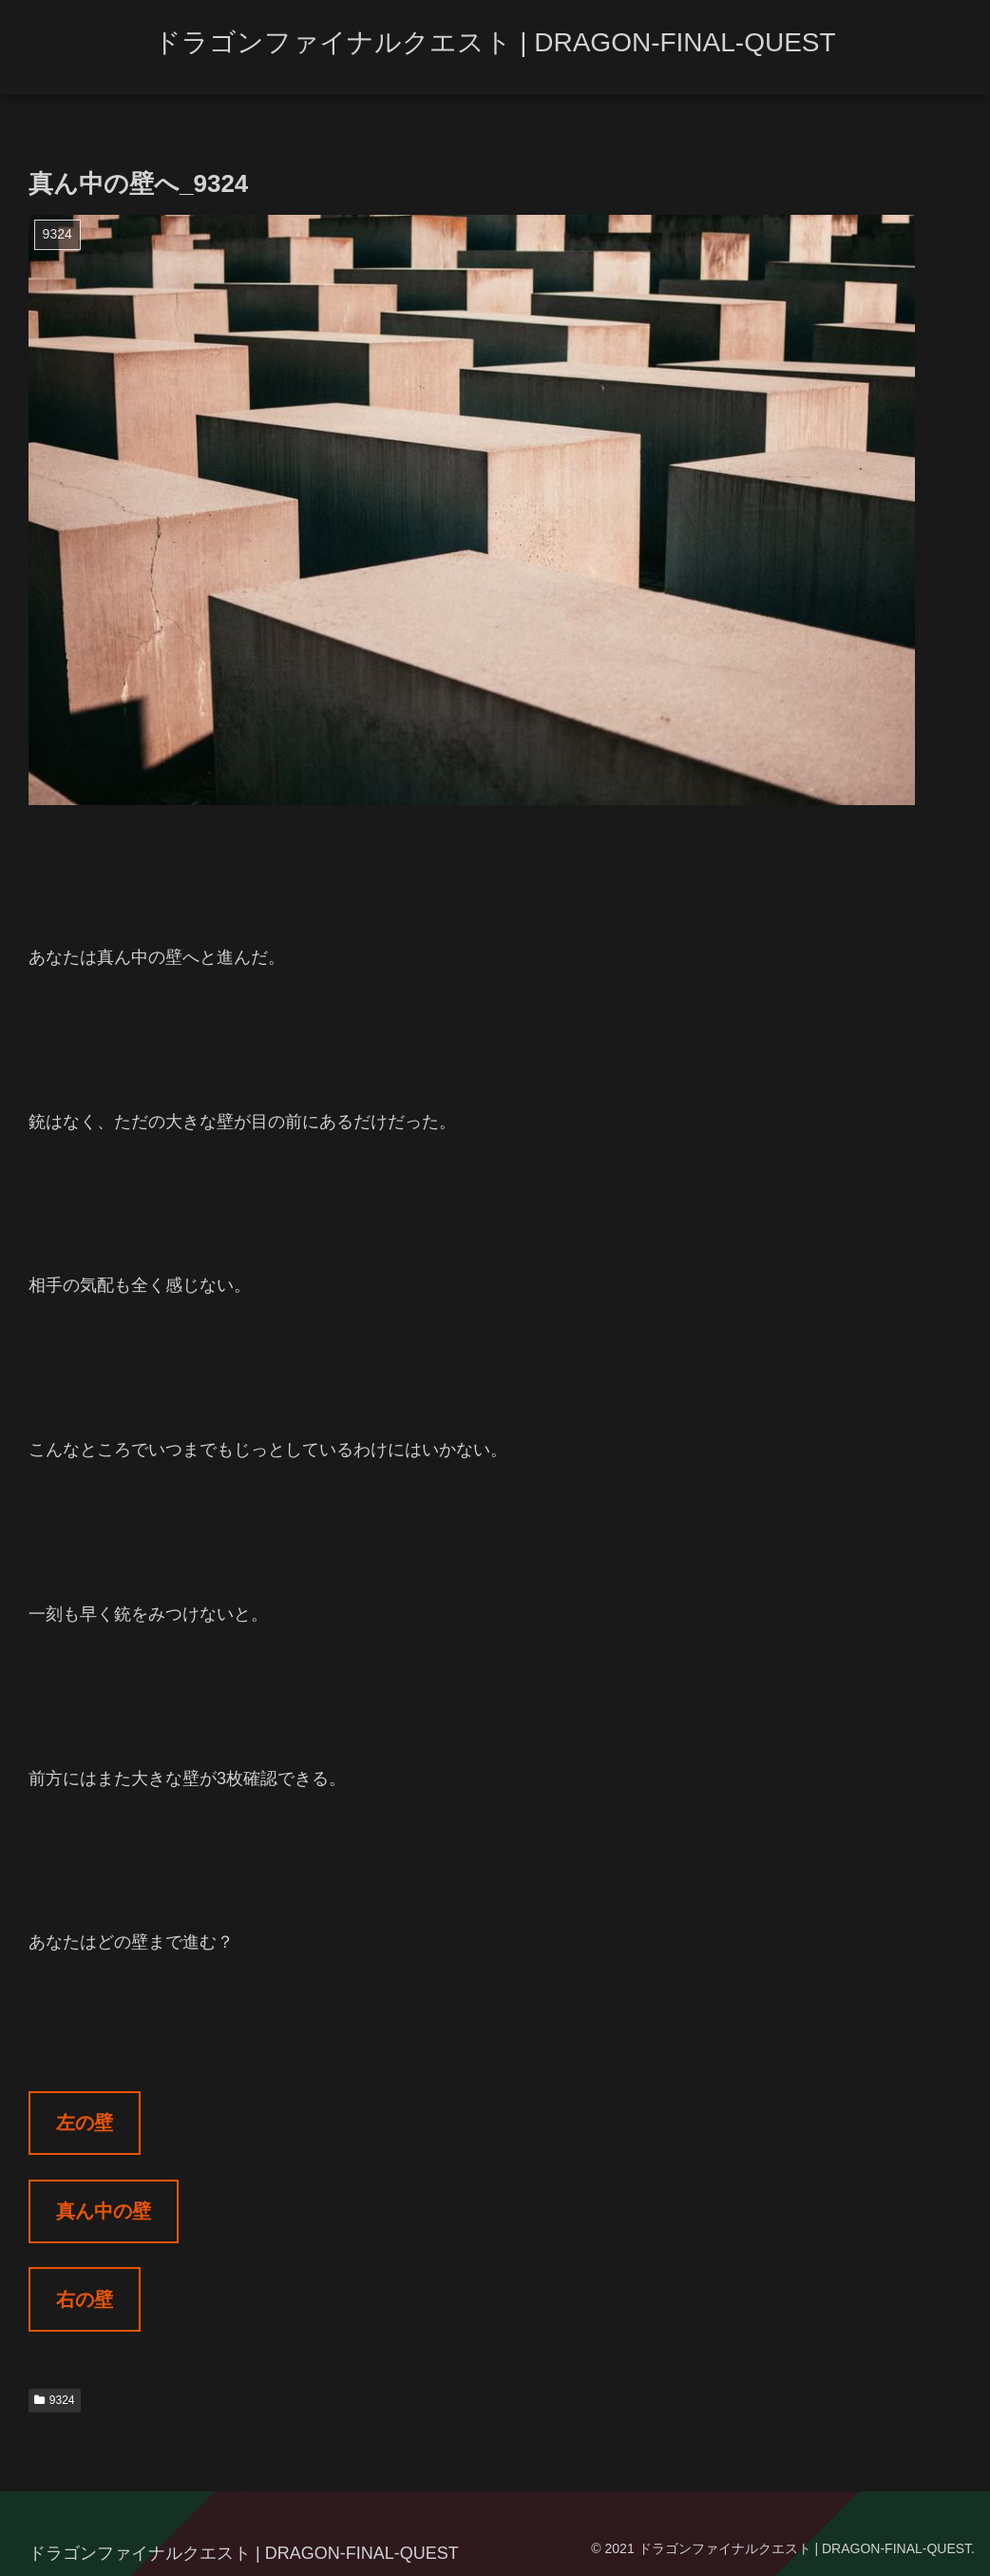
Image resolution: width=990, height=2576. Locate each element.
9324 (54, 2400)
